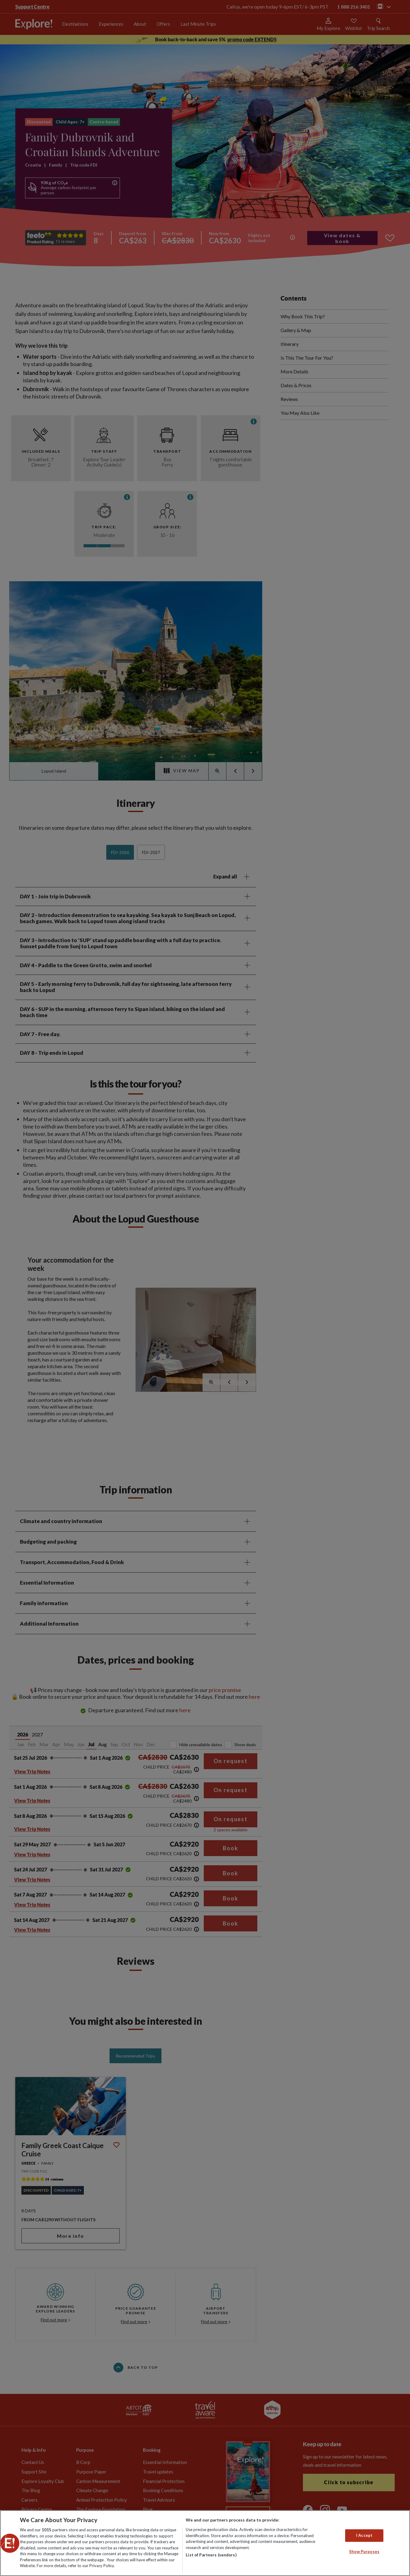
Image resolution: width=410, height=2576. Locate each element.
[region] (205, 2543)
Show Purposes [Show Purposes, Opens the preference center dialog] (364, 2551)
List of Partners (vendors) (211, 2554)
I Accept (364, 2535)
